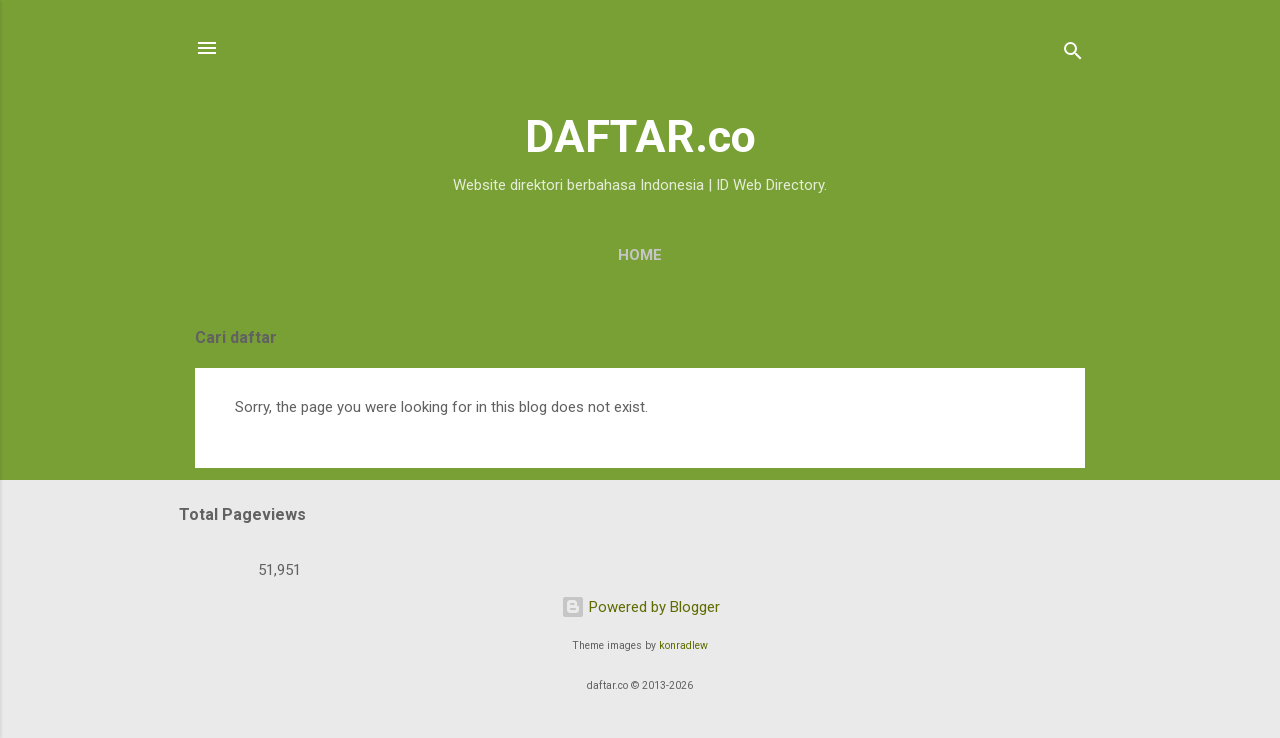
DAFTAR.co (640, 136)
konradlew (683, 645)
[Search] (1073, 54)
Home (640, 255)
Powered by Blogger (640, 607)
